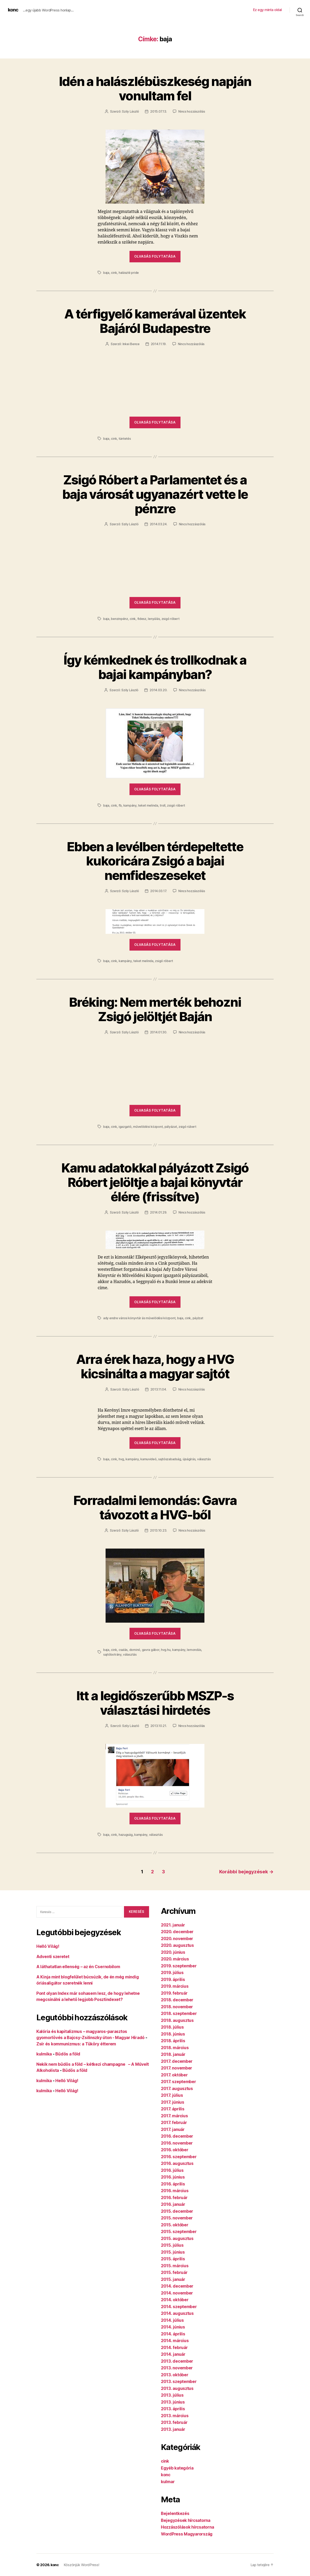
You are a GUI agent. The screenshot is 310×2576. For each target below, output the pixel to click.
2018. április (173, 2040)
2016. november (177, 2143)
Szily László (130, 111)
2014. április (173, 2333)
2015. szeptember (179, 2231)
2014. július (172, 2320)
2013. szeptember (179, 2381)
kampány (129, 805)
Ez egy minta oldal (267, 10)
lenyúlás (154, 619)
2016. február (174, 2197)
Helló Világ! (47, 1946)
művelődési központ (148, 1127)
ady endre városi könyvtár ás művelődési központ (139, 1318)
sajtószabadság (169, 1459)
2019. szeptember (179, 1965)
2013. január (173, 2429)
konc (13, 10)
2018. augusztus (177, 2020)
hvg (121, 1459)
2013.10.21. (158, 1726)
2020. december (177, 1931)
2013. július (172, 2395)
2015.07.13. (158, 111)
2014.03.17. (158, 891)
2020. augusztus (177, 1945)
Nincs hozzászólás (191, 111)
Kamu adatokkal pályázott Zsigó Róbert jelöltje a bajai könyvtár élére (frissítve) (155, 1182)
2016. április (173, 2184)
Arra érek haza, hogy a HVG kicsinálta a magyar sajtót (155, 1366)
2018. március (175, 2047)
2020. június (173, 1952)
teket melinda (148, 805)
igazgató (125, 1127)
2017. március (174, 2115)
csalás (123, 1650)
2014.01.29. (158, 1212)
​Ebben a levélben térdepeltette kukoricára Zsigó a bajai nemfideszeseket (155, 861)
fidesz (141, 619)
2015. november (177, 2217)
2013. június (173, 2402)
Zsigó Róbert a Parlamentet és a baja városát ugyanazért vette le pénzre (155, 494)
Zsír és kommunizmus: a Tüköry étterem (76, 2043)
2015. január (173, 2279)
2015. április (173, 2258)
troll (162, 805)
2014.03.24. (158, 524)
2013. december (177, 2361)
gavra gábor (150, 1650)
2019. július (172, 1972)
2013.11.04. (158, 1389)
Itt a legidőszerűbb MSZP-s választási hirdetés (155, 1703)
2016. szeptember (179, 2156)
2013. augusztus (177, 2388)
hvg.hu (165, 1650)
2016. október (174, 2149)
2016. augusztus (177, 2163)
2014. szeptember (179, 2306)
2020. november (177, 1938)
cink (114, 273)
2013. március (175, 2415)
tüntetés (125, 439)
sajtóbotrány (112, 1654)
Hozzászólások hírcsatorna (187, 2527)
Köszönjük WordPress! (81, 2565)
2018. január (173, 2054)
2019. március (175, 1986)
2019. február (174, 1993)
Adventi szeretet (52, 1956)
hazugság (126, 1835)
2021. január (173, 1925)
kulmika (44, 2054)
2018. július (172, 2027)
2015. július (172, 2245)
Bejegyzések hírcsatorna (185, 2520)
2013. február (174, 2422)
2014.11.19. (158, 344)
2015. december (177, 2211)
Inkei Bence (131, 344)
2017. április (172, 2108)
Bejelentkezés (175, 2513)
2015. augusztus (177, 2238)
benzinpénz (119, 619)
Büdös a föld (67, 2054)
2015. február (174, 2272)
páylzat (198, 1318)
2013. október (174, 2374)
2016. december (177, 2136)
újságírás (189, 1459)
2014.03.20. (158, 690)
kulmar (168, 2481)
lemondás (194, 1650)
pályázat (170, 1127)
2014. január (173, 2354)
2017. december (177, 2061)
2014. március (175, 2340)
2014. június (173, 2327)
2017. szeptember (178, 2081)
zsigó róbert (171, 619)
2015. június (173, 2252)
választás (204, 1459)
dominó (134, 1650)
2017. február (174, 2122)
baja (106, 273)
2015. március (175, 2265)
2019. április (173, 1979)
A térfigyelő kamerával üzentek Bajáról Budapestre (155, 321)
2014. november (177, 2293)
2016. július (172, 2170)
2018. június (173, 2034)
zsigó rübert (187, 1127)
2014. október (175, 2299)
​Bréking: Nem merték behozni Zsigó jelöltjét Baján (155, 1009)
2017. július (172, 2095)
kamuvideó (148, 1459)
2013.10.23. (158, 1530)
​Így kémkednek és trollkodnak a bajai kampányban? (154, 667)
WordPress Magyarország (187, 2534)
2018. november (177, 2006)
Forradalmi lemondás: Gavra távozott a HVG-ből (155, 1507)
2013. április (173, 2408)
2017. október (174, 2074)
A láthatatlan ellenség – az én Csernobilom (78, 1966)
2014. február (174, 2347)
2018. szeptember (179, 2013)
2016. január (173, 2204)
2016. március (175, 2190)
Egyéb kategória (177, 2468)
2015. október (174, 2224)
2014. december (177, 2286)
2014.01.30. (158, 1032)
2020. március (175, 1958)
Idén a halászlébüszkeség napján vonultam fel (155, 88)
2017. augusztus (177, 2088)
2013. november (177, 2367)
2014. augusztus (177, 2313)
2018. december (177, 1999)
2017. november (176, 2068)
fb (120, 805)
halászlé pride (129, 273)
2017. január (173, 2129)
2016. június (173, 2177)
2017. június (172, 2102)
